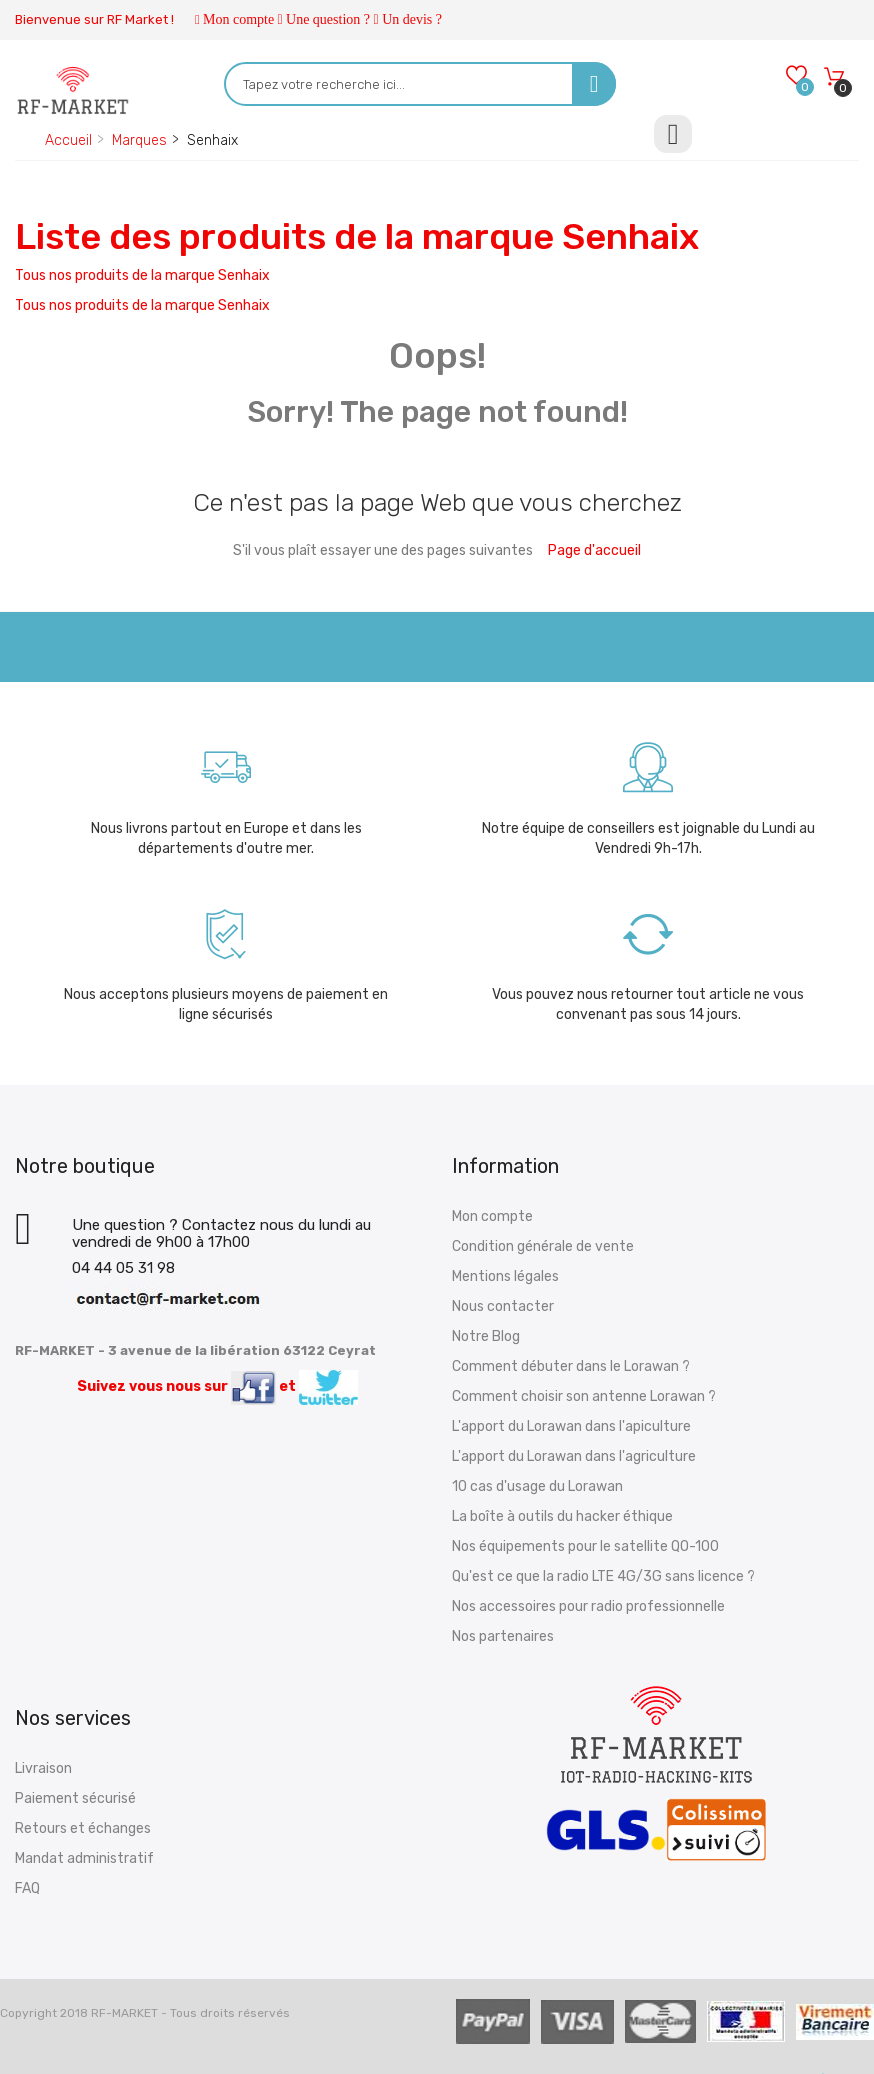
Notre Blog (486, 1336)
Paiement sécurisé (75, 1798)
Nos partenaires (503, 1636)
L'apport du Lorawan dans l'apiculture (571, 1426)
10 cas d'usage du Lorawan (537, 1486)
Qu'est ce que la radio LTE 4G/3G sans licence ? (603, 1576)
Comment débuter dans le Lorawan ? (571, 1366)
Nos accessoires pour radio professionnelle (588, 1606)
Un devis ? (412, 19)
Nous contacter (503, 1306)
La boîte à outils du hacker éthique (562, 1516)
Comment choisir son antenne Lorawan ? (584, 1396)
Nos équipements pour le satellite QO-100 (585, 1546)
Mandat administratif (84, 1858)
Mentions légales (505, 1276)
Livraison (43, 1768)
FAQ (27, 1888)
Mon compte (238, 19)
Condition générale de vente (543, 1246)
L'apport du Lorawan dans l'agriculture (574, 1456)
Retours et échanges (83, 1828)
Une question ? (328, 19)
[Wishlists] (796, 77)
